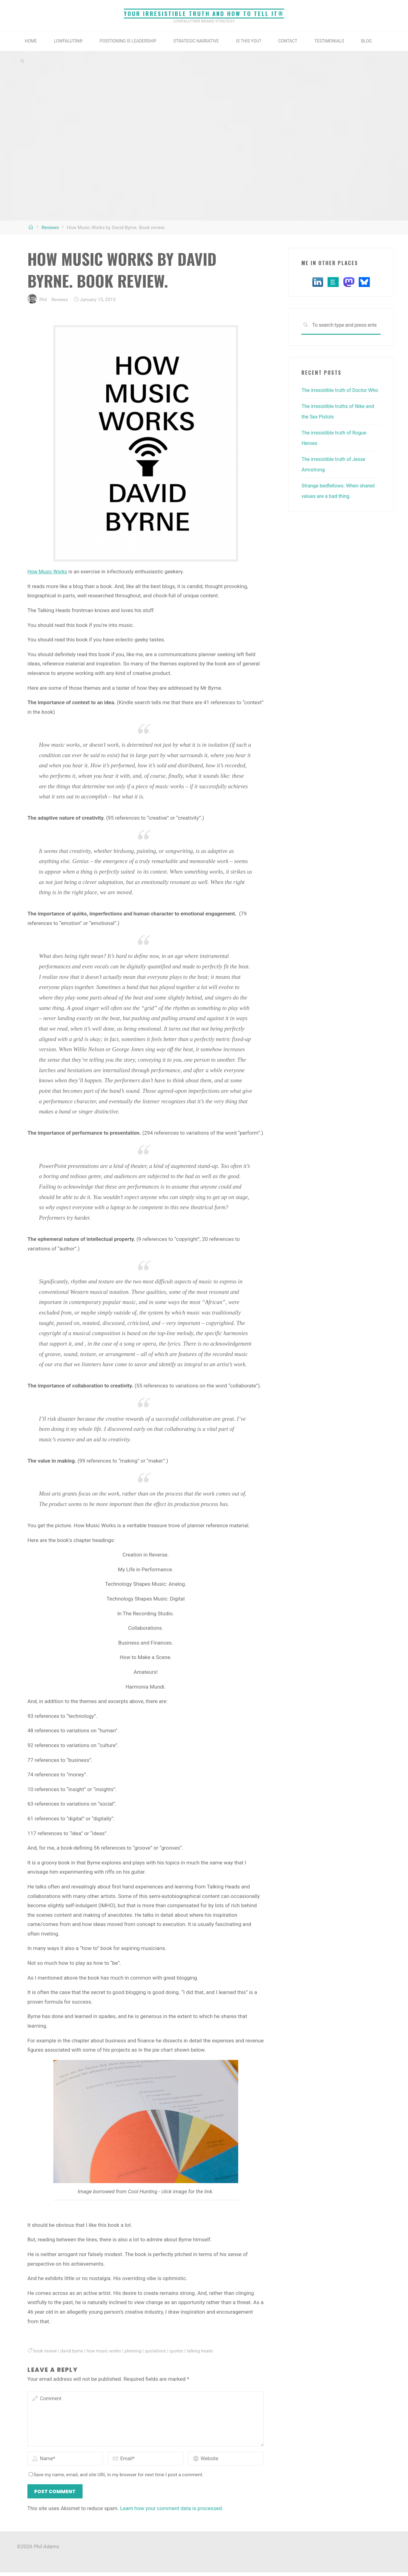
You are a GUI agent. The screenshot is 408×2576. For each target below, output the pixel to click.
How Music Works (48, 571)
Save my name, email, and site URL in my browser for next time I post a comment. (116, 2478)
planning (138, 2350)
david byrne (74, 2350)
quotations (162, 2350)
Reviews (50, 227)
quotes (184, 2350)
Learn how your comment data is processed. (171, 2512)
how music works (107, 2350)
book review (45, 2350)
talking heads (209, 2350)
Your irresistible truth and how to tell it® (204, 13)
